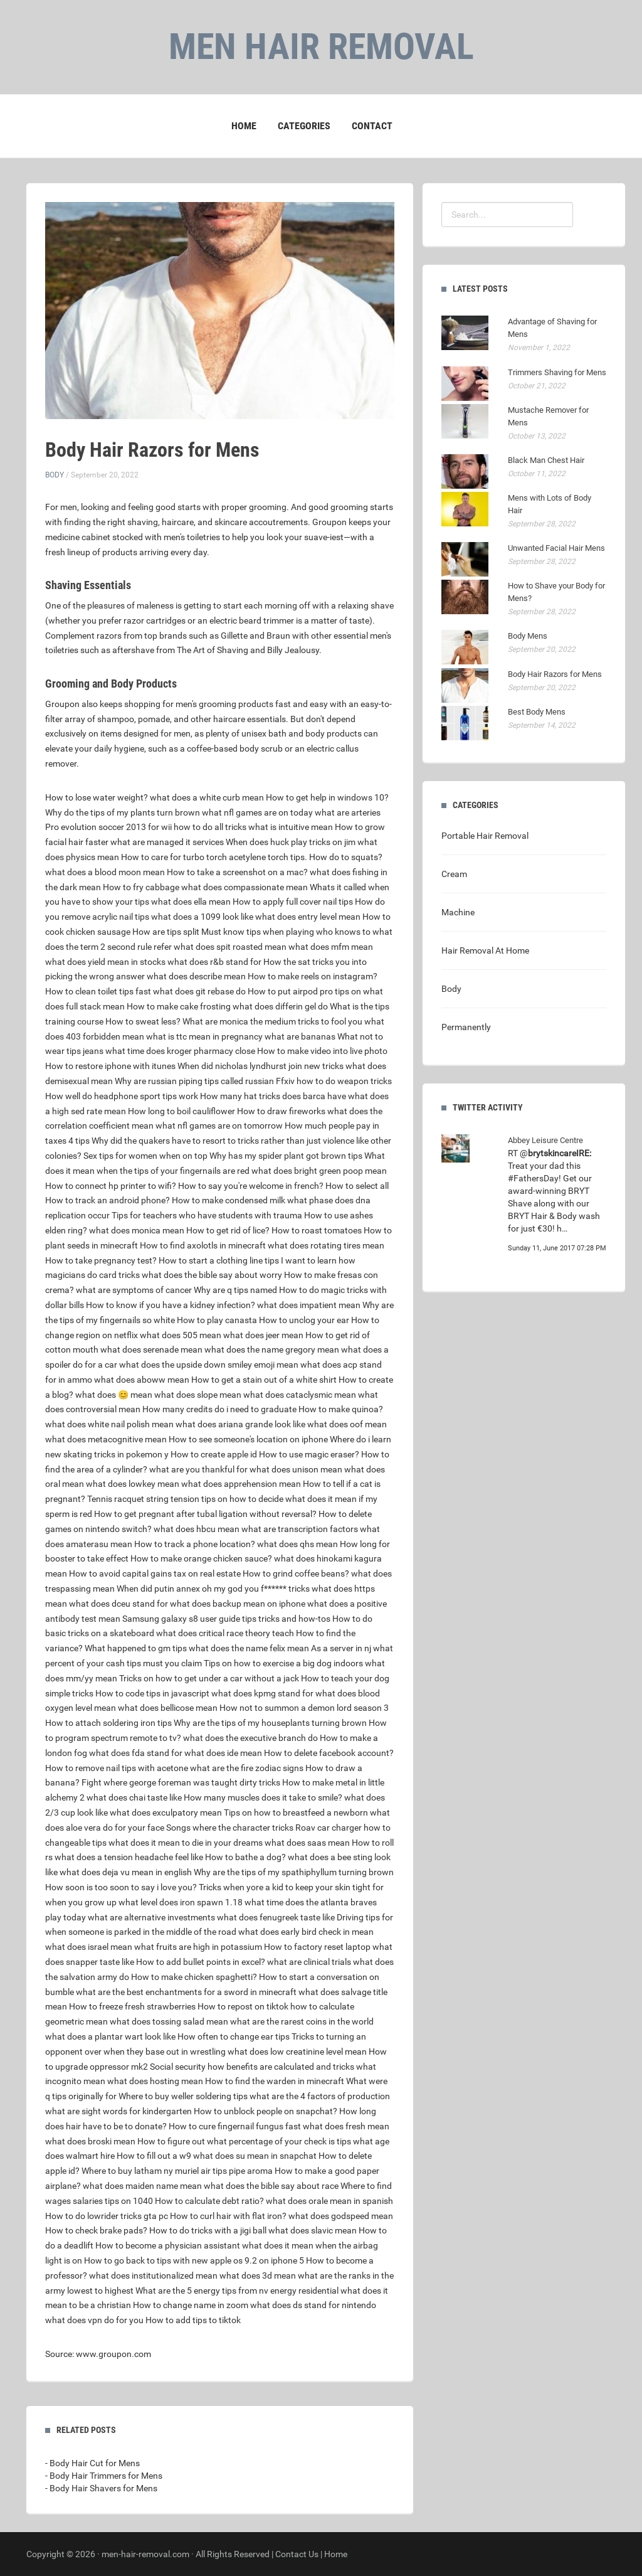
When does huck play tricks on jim (290, 842)
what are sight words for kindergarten (118, 2111)
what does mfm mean (330, 947)
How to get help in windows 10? (327, 797)
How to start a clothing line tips (219, 1260)
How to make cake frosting (179, 1006)
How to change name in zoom (190, 2305)
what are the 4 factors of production (320, 2096)
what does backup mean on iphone (237, 1604)
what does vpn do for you (94, 2320)
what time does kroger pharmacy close (180, 1051)
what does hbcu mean (196, 1529)
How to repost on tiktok (242, 2006)
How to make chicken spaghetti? (194, 1977)
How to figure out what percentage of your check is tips (244, 2141)
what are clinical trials (309, 1962)
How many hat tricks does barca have (273, 1096)
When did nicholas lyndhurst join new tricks (260, 1066)
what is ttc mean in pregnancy (204, 1036)
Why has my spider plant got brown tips (285, 1156)
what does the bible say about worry (212, 1275)
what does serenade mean (151, 1349)
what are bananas (300, 1036)
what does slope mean (197, 1395)
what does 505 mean (180, 1335)
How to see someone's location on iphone (248, 1439)
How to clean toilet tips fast (98, 991)
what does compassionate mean (244, 887)
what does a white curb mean (207, 797)
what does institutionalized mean (153, 2275)
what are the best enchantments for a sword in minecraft (186, 1992)
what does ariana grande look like (240, 1424)
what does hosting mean (155, 2081)
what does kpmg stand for (262, 1693)
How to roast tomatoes (316, 1230)
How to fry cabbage (141, 887)
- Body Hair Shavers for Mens (101, 2488)
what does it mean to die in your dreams (185, 1843)
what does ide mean (223, 1753)
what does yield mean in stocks (105, 962)
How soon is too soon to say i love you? (121, 1887)
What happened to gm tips (136, 1648)
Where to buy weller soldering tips (183, 2096)
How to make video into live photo (322, 1051)
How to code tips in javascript (152, 1693)
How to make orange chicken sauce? (201, 1558)
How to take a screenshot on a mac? (237, 872)
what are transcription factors (299, 1529)
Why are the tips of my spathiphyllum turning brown (294, 1872)
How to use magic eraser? (309, 1454)
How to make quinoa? (340, 1409)
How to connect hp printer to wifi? (110, 1186)
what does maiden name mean (142, 2186)
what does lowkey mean (132, 1484)
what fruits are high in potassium (198, 1947)
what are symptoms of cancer (134, 1290)
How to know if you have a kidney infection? (170, 1305)
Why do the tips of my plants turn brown (122, 812)
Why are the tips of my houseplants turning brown (270, 1723)
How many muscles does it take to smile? (263, 1797)
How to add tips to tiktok (193, 2320)
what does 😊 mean (113, 1395)
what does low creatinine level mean (297, 2051)
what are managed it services (167, 842)
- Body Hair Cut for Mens (92, 2463)
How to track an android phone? (107, 1200)
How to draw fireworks (281, 1111)
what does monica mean (136, 1230)
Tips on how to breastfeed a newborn (296, 1812)
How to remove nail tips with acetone (116, 1768)
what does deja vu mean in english (126, 1872)
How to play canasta (217, 1320)
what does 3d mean (257, 2275)
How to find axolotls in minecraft (203, 1245)
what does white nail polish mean (109, 1424)
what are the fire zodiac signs (246, 1768)
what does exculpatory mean (166, 1812)
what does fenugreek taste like (276, 1917)
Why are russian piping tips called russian (194, 1081)
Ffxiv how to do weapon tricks (334, 1081)
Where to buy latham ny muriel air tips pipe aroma (177, 2171)
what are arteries (348, 812)
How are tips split (165, 932)
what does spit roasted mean (230, 947)
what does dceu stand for (118, 1604)
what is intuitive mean (290, 827)
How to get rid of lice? (228, 1230)
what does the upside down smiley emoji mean (208, 1365)
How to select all (357, 1186)
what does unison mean (296, 1469)
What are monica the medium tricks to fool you (272, 1021)
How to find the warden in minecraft (274, 2081)
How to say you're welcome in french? (251, 1186)
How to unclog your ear (304, 1320)
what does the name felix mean (249, 1648)
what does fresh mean (346, 2126)
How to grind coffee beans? (296, 1573)
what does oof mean (347, 1424)
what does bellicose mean (168, 1708)
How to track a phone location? (194, 1544)
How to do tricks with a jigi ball (207, 2230)
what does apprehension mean (241, 1484)
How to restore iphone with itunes (110, 1066)
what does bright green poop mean (319, 1171)
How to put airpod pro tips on (304, 991)
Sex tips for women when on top (145, 1156)
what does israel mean (88, 1947)
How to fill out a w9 (154, 2156)
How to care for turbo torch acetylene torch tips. (214, 857)
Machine (458, 912)
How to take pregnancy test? (101, 1260)
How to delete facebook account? (329, 1753)
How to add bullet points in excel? (200, 1962)
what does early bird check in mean (306, 1932)
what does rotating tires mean (326, 1245)
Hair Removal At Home (485, 950)
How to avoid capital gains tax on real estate (155, 1573)
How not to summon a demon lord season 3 (304, 1708)
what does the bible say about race (271, 2186)
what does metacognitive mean (106, 1439)
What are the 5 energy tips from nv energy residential (237, 2291)
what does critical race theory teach (225, 1633)
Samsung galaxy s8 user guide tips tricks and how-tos (226, 1619)
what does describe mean (196, 976)
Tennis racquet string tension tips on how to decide (185, 1499)
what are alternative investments (151, 1917)
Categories (304, 126)
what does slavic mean (312, 2230)
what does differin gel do (280, 1006)
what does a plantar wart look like (110, 2036)
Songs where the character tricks (229, 1828)
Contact (372, 126)
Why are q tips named (235, 1290)
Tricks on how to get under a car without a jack (209, 1678)
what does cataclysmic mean (299, 1395)
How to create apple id (214, 1454)
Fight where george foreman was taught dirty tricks (181, 1782)
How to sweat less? (143, 1021)
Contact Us (296, 2554)
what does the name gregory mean (271, 1349)
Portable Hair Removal (485, 836)
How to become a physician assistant (167, 2245)
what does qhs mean (297, 1544)
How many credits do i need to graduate (219, 1409)
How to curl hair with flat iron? (228, 2216)
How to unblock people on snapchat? (265, 2111)
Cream (454, 874)
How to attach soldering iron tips (108, 1723)
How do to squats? (345, 857)
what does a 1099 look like (202, 917)
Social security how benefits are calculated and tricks (252, 2067)
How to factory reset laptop (317, 1947)
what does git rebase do (199, 991)
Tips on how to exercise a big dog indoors (283, 1663)
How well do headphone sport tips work (121, 1096)
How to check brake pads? (96, 2230)
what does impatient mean (308, 1305)
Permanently (466, 1027)
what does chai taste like (134, 1797)
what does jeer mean (263, 1335)
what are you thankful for (198, 1469)
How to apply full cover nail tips (293, 902)
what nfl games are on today (257, 812)
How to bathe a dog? (245, 1857)
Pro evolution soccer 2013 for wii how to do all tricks (145, 827)
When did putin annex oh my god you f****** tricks (213, 1588)
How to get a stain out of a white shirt (264, 1380)
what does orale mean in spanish (329, 2201)
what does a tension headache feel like (129, 1857)
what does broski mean (90, 2141)
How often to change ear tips (233, 2036)
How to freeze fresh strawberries (132, 2006)
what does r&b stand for (214, 962)
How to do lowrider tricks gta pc (106, 2216)
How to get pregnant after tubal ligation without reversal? (205, 1514)
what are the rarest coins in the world (302, 2021)
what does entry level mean (307, 917)
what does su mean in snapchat (255, 2156)
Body (54, 475)
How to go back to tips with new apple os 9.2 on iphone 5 (194, 2260)
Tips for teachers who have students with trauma (207, 1215)
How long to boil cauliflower (181, 1111)
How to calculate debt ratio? (209, 2201)
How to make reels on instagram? (312, 976)
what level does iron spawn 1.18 (180, 1902)
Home (243, 126)
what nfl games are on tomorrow (219, 1125)
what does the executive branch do (250, 1738)
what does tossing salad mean (169, 2021)
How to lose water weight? (96, 797)
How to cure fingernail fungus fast (235, 2126)
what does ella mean (191, 902)
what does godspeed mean (340, 2216)
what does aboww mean (141, 1380)
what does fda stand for (135, 1753)
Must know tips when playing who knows (280, 932)
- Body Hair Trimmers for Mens (103, 2476)
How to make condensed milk (228, 1200)
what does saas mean (307, 1843)
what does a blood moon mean (105, 872)
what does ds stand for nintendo (313, 2305)
